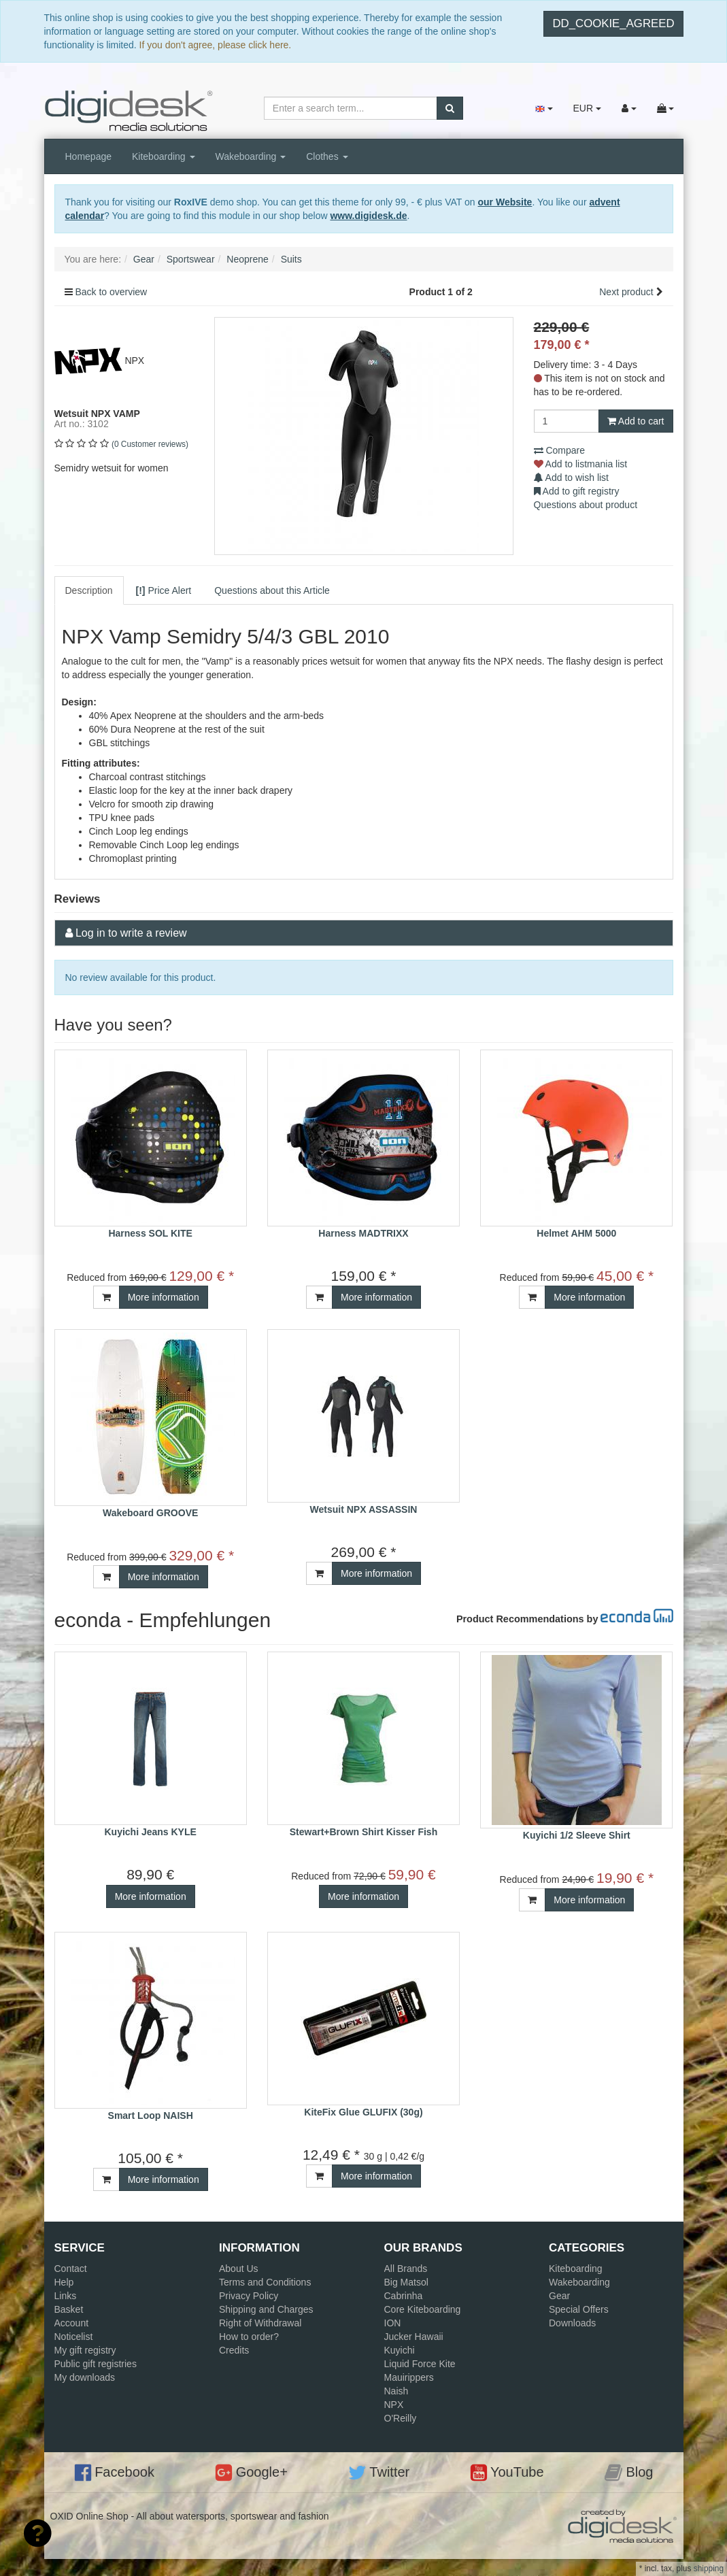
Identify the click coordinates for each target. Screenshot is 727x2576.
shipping (709, 2568)
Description (89, 590)
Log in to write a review (131, 933)
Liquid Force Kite (420, 2363)
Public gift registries (95, 2363)
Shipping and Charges (266, 2309)
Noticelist (73, 2336)
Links (65, 2295)
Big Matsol (406, 2282)
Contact (70, 2268)
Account (71, 2323)
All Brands (406, 2268)
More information (163, 1297)
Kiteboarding (163, 156)
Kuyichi (399, 2350)
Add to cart (635, 421)
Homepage (88, 156)
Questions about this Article (272, 590)
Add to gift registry (577, 491)
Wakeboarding (251, 156)
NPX (394, 2404)
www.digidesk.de (368, 215)
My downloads (85, 2377)
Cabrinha (403, 2295)
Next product (626, 291)
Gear (559, 2295)
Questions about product (586, 504)
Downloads (572, 2323)
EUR (587, 108)
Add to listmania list (581, 463)
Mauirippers (409, 2377)
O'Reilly (400, 2418)
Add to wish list (571, 477)
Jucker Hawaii (413, 2336)
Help (64, 2282)
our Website (505, 202)
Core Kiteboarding (422, 2309)
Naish (396, 2391)
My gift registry (85, 2350)
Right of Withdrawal (260, 2323)
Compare (559, 450)
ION (392, 2323)
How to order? (249, 2336)
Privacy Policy (248, 2295)
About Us (238, 2268)
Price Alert (164, 590)
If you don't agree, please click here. (215, 44)
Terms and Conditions (265, 2282)
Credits (234, 2350)
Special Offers (579, 2309)
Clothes (327, 156)
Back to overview (111, 291)
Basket (69, 2309)
